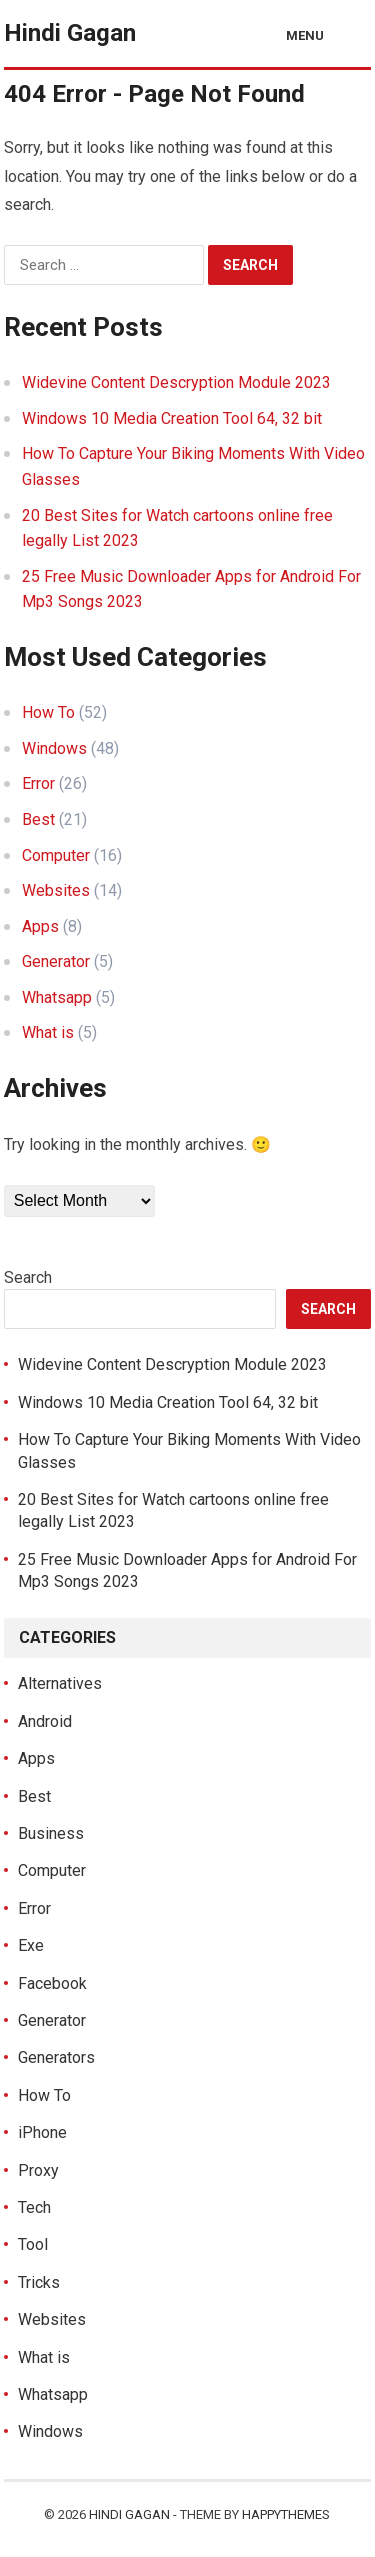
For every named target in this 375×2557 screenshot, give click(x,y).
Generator (56, 961)
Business (51, 1833)
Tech (34, 2207)
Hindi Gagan (70, 33)
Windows (54, 748)
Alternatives (60, 1683)
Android (45, 1721)
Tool (33, 2244)
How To (48, 712)
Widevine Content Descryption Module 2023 (176, 382)
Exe (31, 1945)
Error (38, 783)
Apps (40, 926)
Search (28, 1277)
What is (48, 1032)
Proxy (38, 2170)
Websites (56, 890)
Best (38, 819)
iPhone (42, 2132)
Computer (56, 855)
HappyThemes (286, 2514)
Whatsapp (57, 997)
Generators (56, 2057)
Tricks (39, 2282)
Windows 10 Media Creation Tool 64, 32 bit (172, 418)
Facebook (52, 1983)
